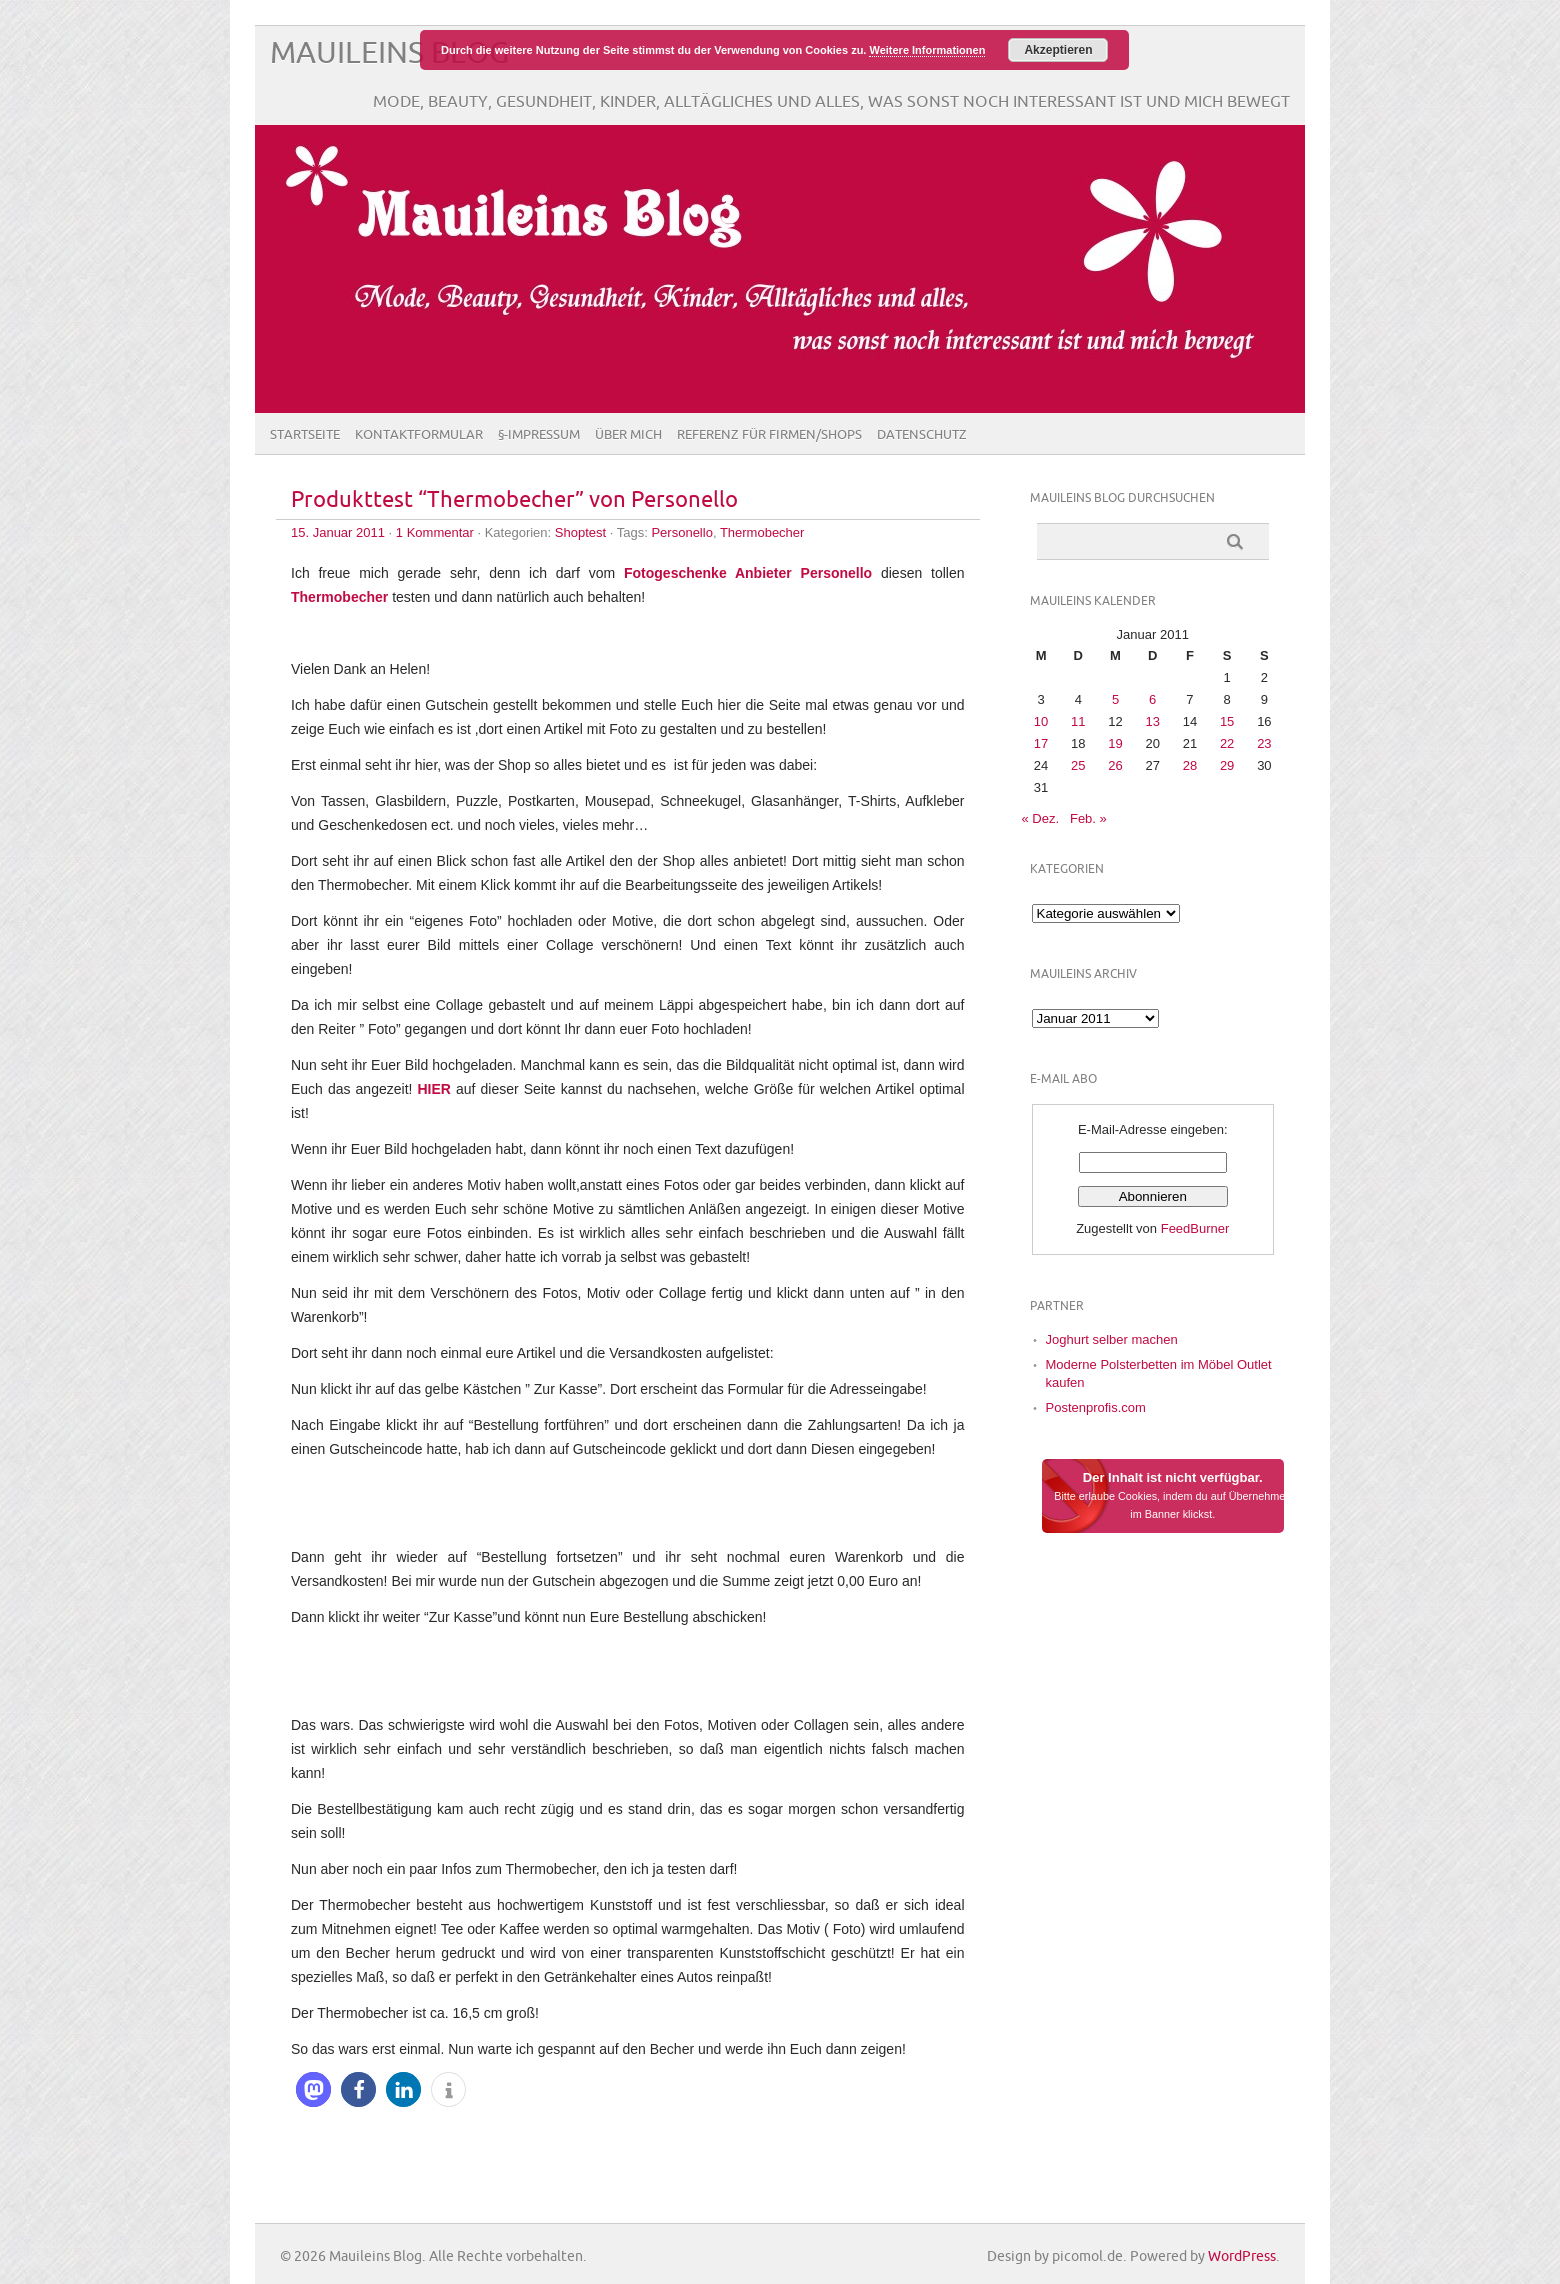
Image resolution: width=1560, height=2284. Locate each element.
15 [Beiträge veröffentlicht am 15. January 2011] (1227, 721)
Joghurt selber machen (1112, 1339)
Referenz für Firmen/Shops (769, 435)
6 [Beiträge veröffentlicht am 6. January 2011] (1152, 699)
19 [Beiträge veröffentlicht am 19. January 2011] (1115, 743)
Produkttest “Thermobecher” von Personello (514, 500)
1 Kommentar (435, 532)
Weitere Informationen (927, 50)
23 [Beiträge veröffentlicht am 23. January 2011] (1264, 743)
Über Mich (628, 435)
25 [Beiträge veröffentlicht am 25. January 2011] (1078, 765)
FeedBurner (1195, 1228)
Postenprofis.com (1096, 1407)
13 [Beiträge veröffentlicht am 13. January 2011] (1152, 721)
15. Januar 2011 (338, 532)
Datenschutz (922, 435)
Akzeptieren (1058, 50)
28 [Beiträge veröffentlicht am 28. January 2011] (1190, 765)
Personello (681, 532)
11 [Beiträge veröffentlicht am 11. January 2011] (1078, 721)
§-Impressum (539, 435)
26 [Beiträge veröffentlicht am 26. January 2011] (1115, 765)
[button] (313, 2089)
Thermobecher (762, 532)
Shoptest (580, 532)
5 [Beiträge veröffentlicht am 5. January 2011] (1115, 699)
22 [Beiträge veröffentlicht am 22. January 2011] (1227, 743)
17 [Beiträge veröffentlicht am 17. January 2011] (1041, 743)
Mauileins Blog (389, 53)
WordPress (1242, 2256)
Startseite (305, 435)
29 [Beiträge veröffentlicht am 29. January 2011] (1227, 765)
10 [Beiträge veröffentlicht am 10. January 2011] (1041, 721)
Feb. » (1088, 818)
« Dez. (1041, 818)
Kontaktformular (419, 435)
